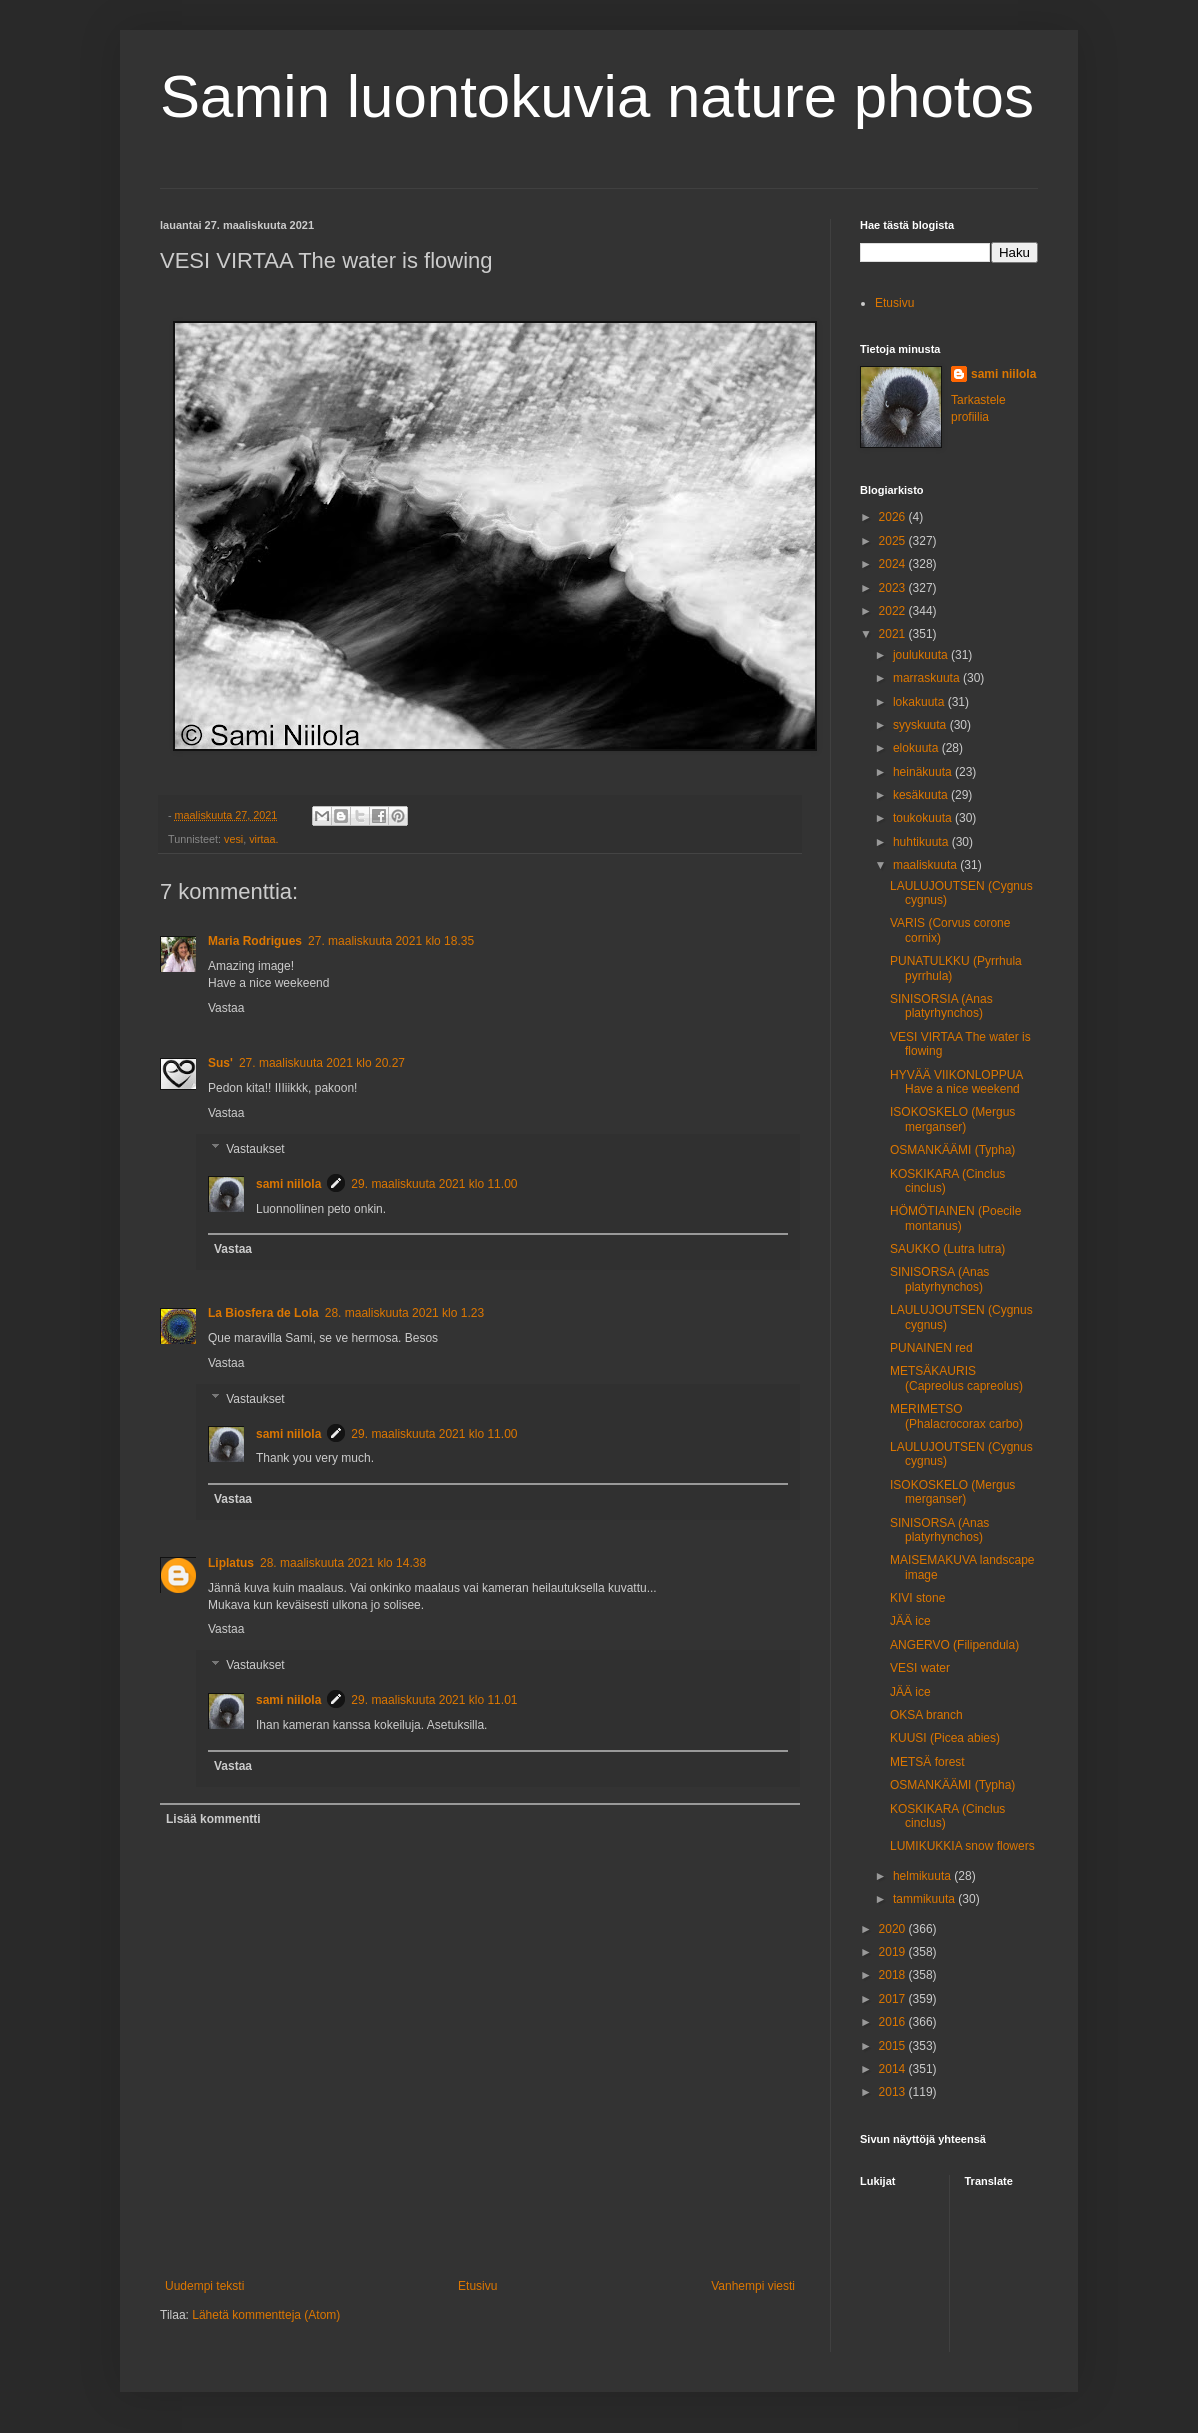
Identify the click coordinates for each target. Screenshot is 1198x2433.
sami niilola (288, 1184)
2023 (894, 588)
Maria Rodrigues (255, 941)
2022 (894, 611)
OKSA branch (926, 1715)
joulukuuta (922, 655)
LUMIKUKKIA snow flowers (962, 1846)
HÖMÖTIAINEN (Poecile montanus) (955, 1218)
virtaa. (263, 839)
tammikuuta (925, 1899)
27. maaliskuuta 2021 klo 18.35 (391, 941)
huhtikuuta (922, 842)
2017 (894, 1999)
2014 (894, 2069)
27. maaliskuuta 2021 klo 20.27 (322, 1063)
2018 (894, 1975)
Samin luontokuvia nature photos (597, 96)
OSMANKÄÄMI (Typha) (952, 1150)
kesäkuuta (922, 795)
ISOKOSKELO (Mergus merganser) (952, 1119)
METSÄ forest (927, 1762)
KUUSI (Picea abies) (945, 1738)
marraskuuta (928, 678)
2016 (894, 2022)
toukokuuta (924, 818)
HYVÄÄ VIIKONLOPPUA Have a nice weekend (956, 1082)
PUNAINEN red (931, 1348)
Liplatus (231, 1563)
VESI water (920, 1668)
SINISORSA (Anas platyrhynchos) (939, 1279)
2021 (894, 634)
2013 (894, 2092)
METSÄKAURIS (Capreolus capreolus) (956, 1378)
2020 (894, 1929)
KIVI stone (917, 1598)
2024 (894, 564)
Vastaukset (255, 1149)
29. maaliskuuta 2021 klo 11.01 (434, 1700)
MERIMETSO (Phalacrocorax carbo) (956, 1416)
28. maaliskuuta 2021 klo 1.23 (404, 1313)
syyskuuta (921, 725)
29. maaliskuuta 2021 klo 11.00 (434, 1184)
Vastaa (226, 1008)
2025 (894, 541)
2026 (894, 517)
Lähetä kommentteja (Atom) (266, 2315)
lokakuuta (920, 702)
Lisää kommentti (213, 1819)
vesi (233, 839)
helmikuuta (923, 1876)
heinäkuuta (924, 772)
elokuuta (917, 748)
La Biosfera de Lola (263, 1313)
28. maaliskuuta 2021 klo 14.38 (343, 1563)
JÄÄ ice (910, 1621)
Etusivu (477, 2286)
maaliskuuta (926, 865)
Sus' (220, 1063)
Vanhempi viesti (753, 2286)
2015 (894, 2046)
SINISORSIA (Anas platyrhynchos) (941, 1006)
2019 (894, 1952)
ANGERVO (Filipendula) (954, 1645)
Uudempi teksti (204, 2286)
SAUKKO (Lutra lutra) (947, 1249)
